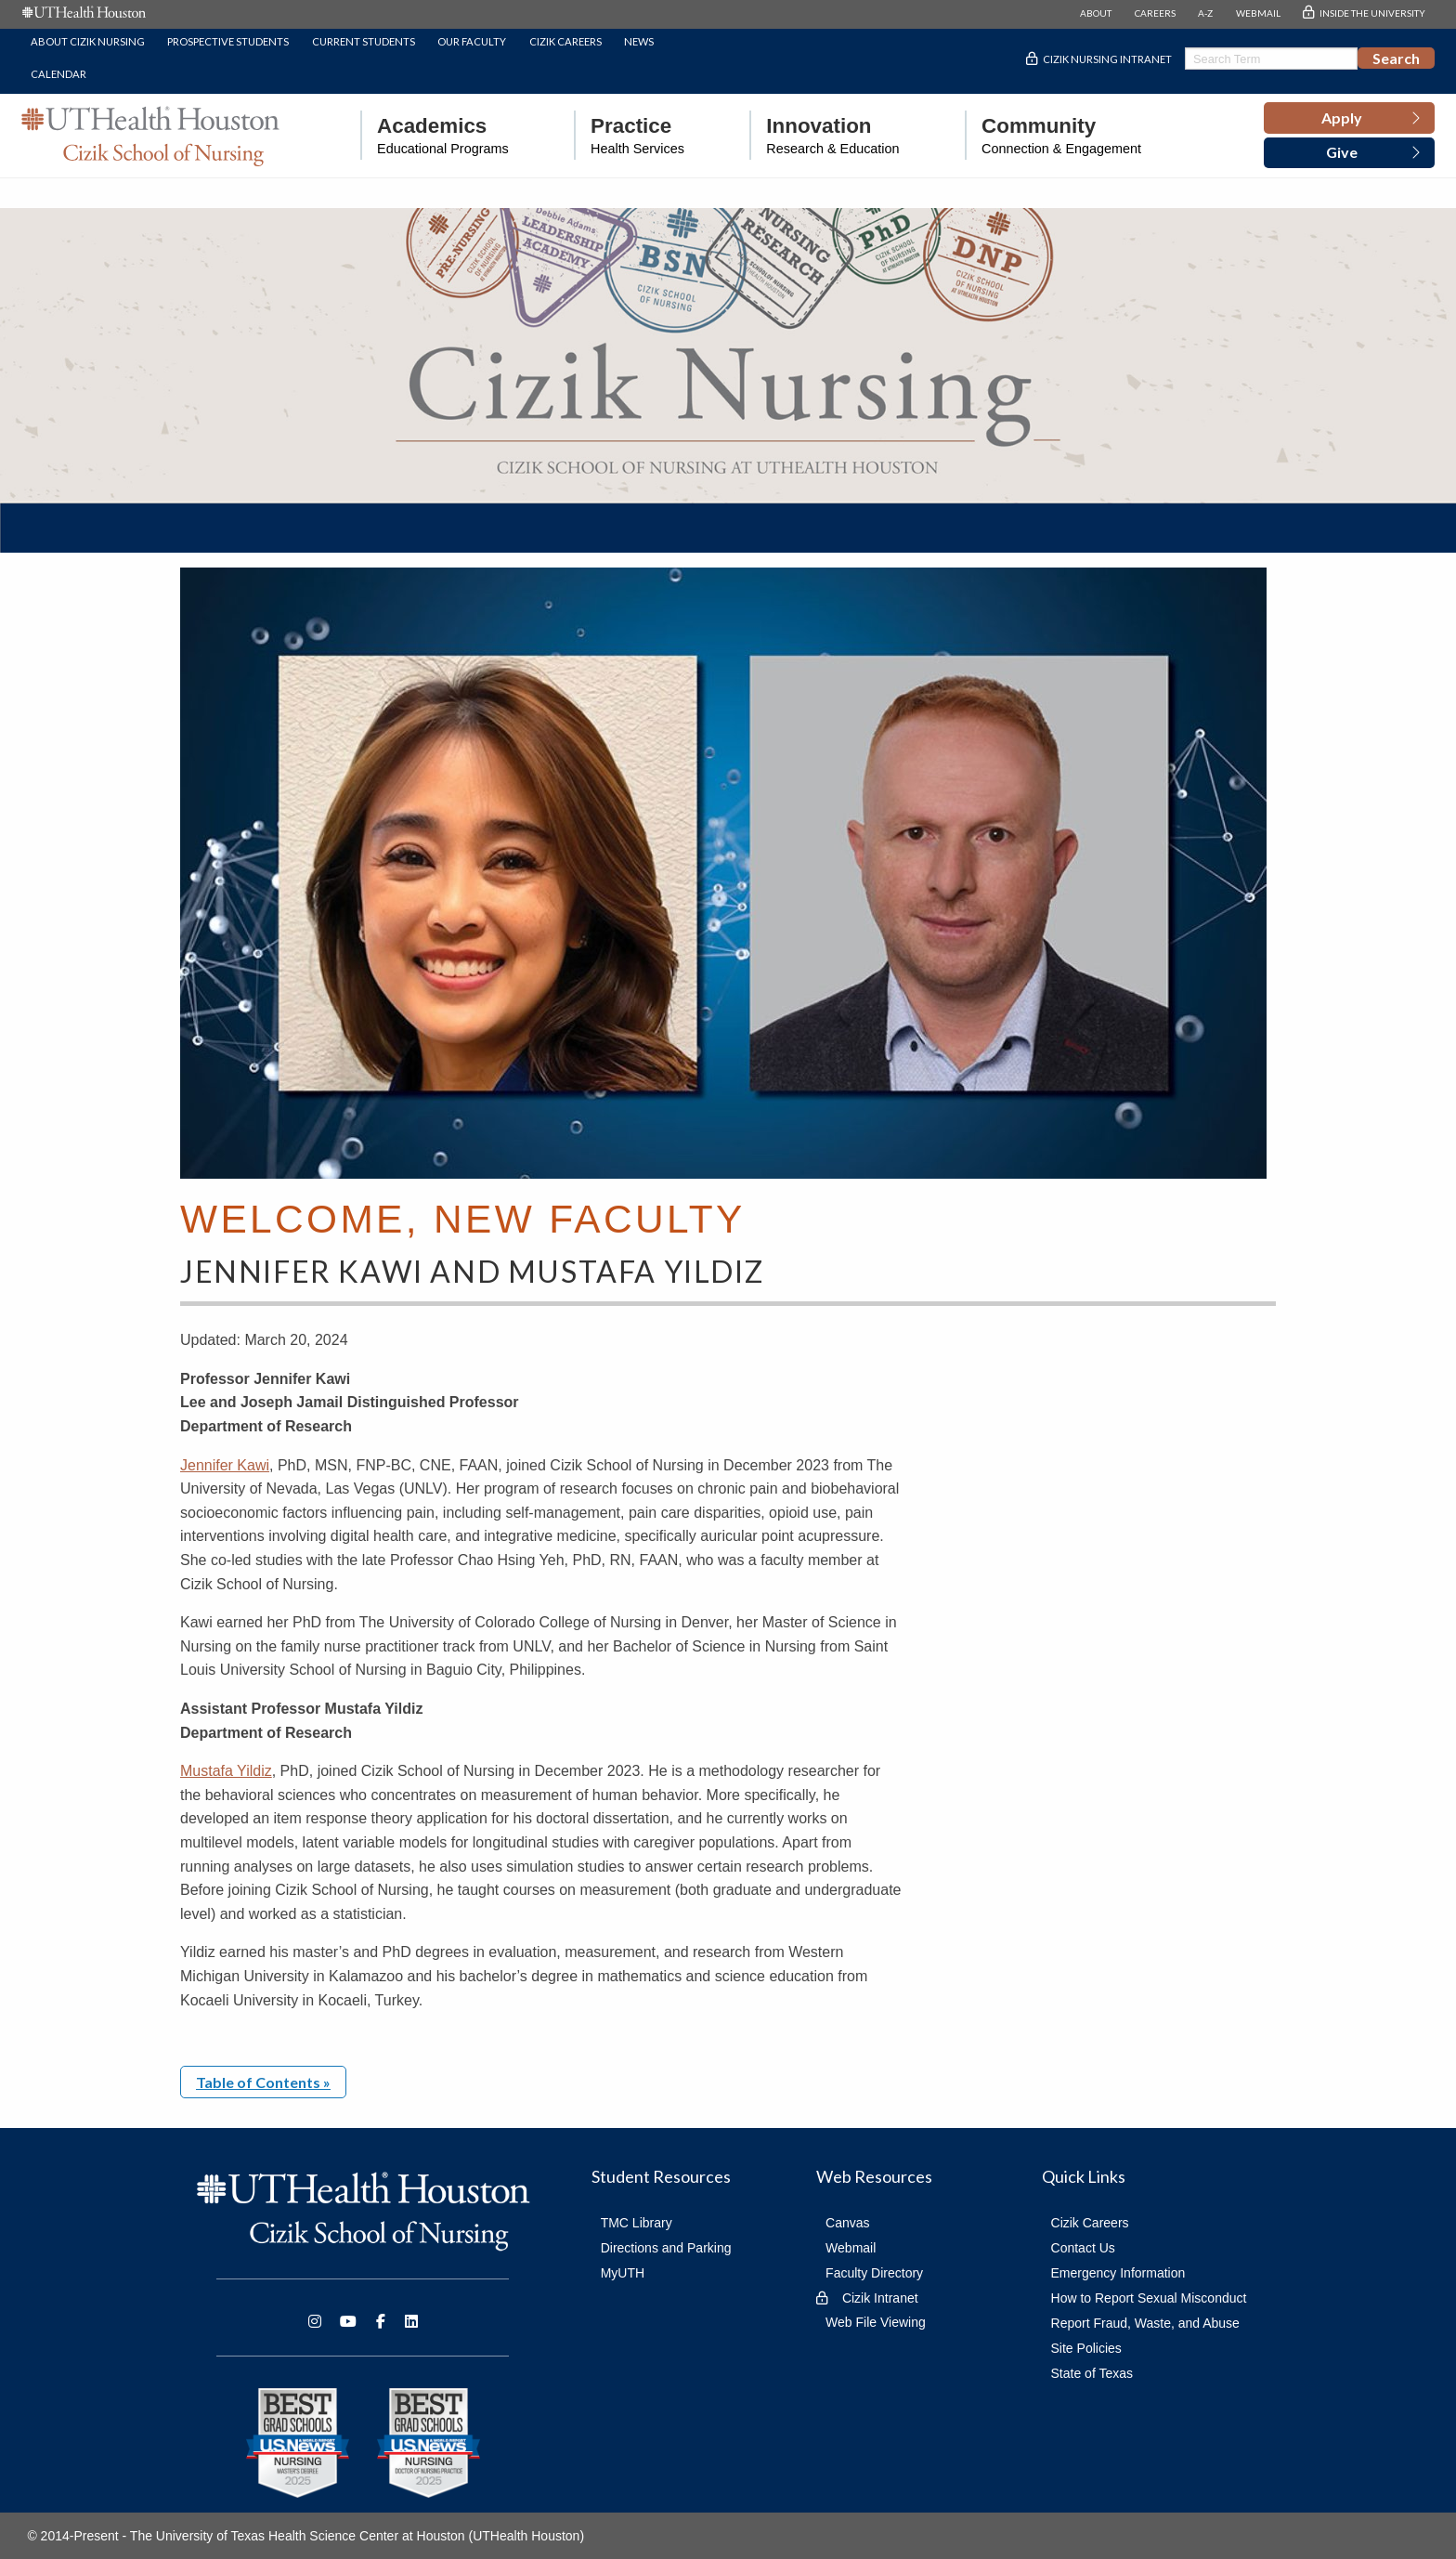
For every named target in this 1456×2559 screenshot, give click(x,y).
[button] (1349, 118)
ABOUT (1096, 13)
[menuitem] (434, 135)
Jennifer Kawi (224, 1465)
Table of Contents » (263, 2082)
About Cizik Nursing (88, 41)
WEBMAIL (1258, 13)
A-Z (1205, 13)
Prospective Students (228, 41)
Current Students (363, 41)
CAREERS (1155, 13)
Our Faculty (471, 41)
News (639, 41)
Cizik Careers (565, 41)
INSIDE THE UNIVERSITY (1372, 13)
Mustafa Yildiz (226, 1771)
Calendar (58, 74)
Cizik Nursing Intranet (1107, 59)
